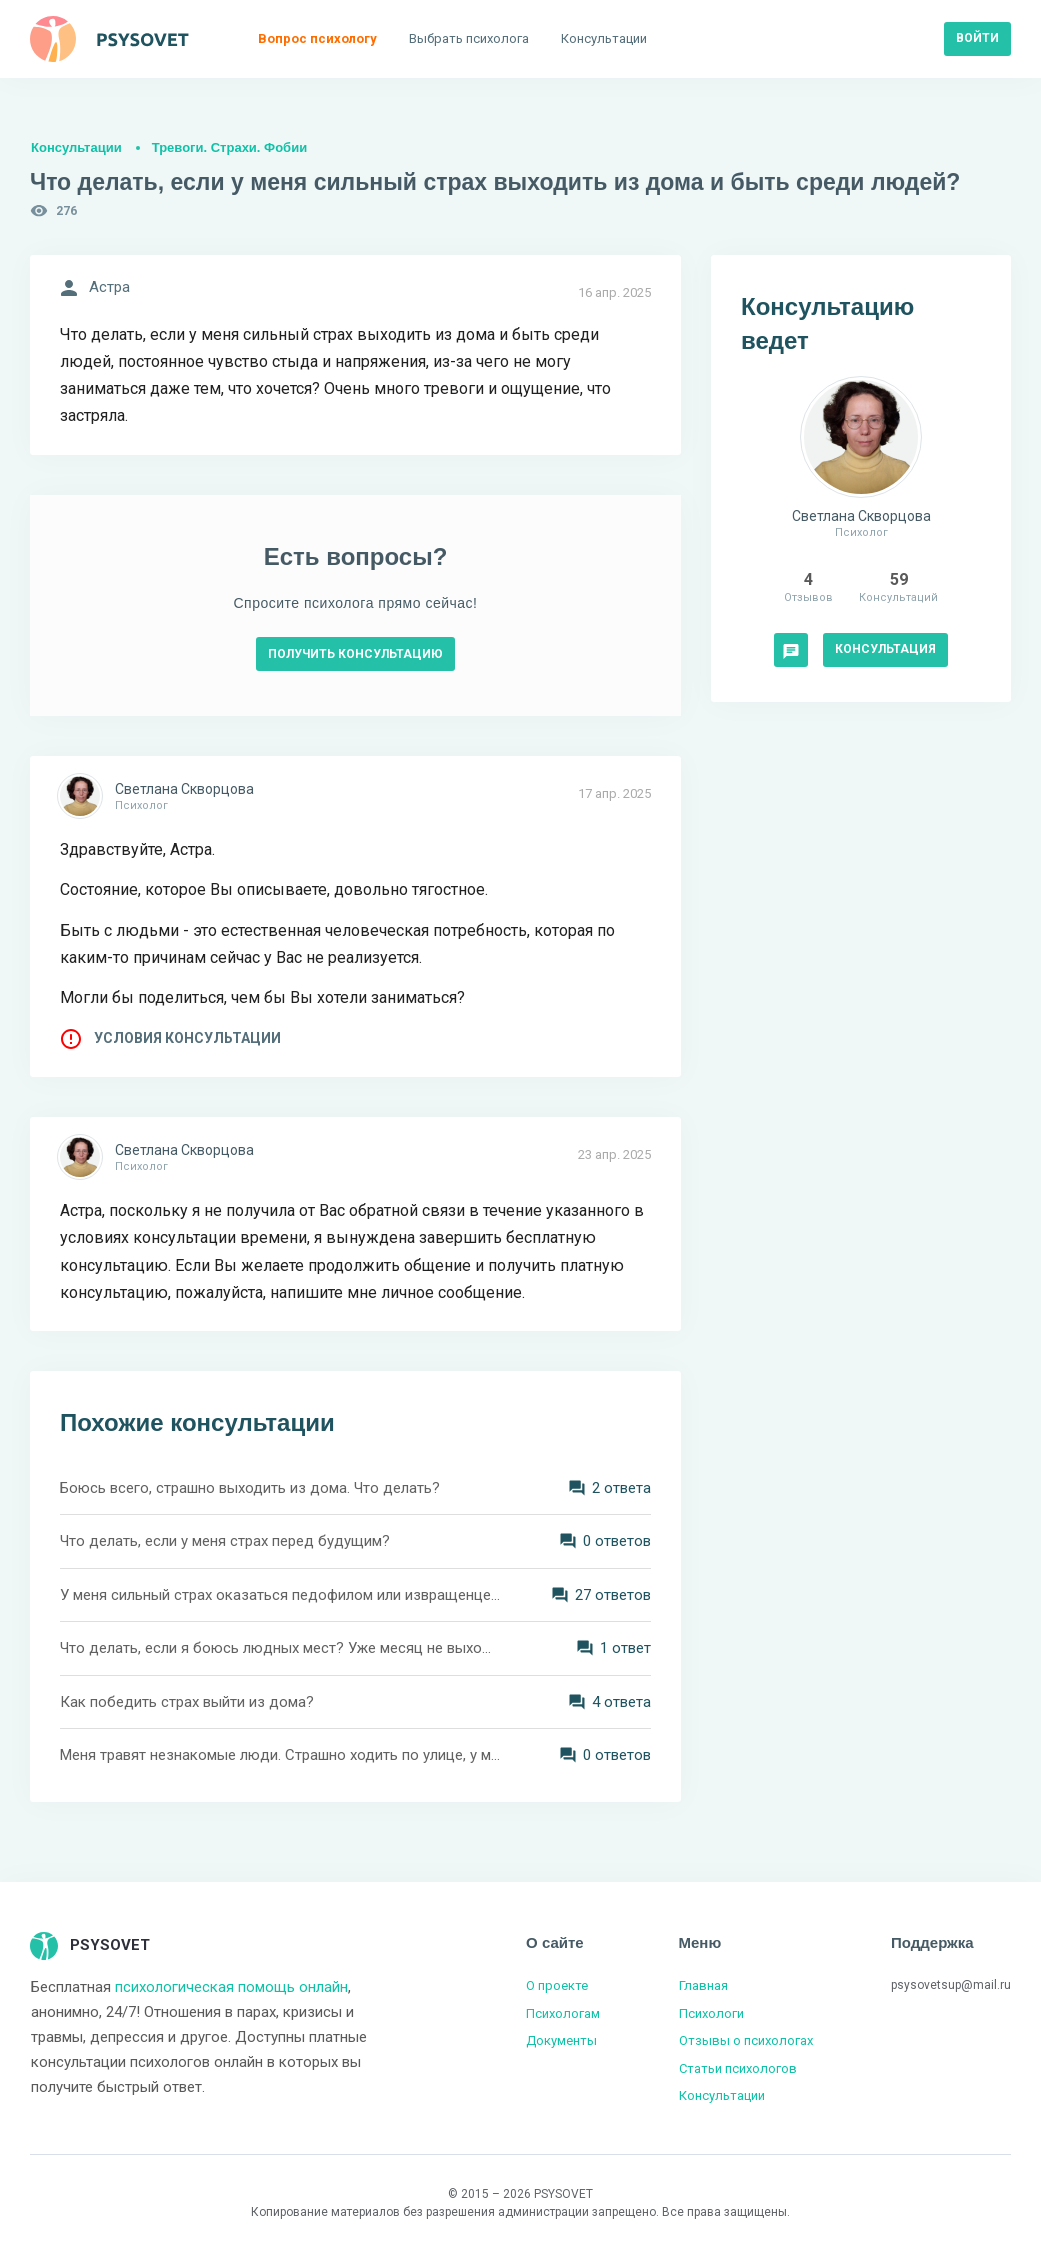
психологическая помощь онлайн (231, 1987)
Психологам (563, 2013)
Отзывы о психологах (746, 2040)
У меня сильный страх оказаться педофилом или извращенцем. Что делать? (280, 1595)
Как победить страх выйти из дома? (187, 1702)
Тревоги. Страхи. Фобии (229, 147)
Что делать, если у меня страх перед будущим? (225, 1541)
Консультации (76, 147)
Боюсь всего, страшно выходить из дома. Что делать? (250, 1488)
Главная (703, 1985)
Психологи (711, 2013)
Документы (561, 2040)
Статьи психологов (738, 2068)
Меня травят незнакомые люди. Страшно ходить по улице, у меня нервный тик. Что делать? (280, 1755)
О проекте (557, 1985)
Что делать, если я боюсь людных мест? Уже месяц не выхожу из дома (280, 1648)
